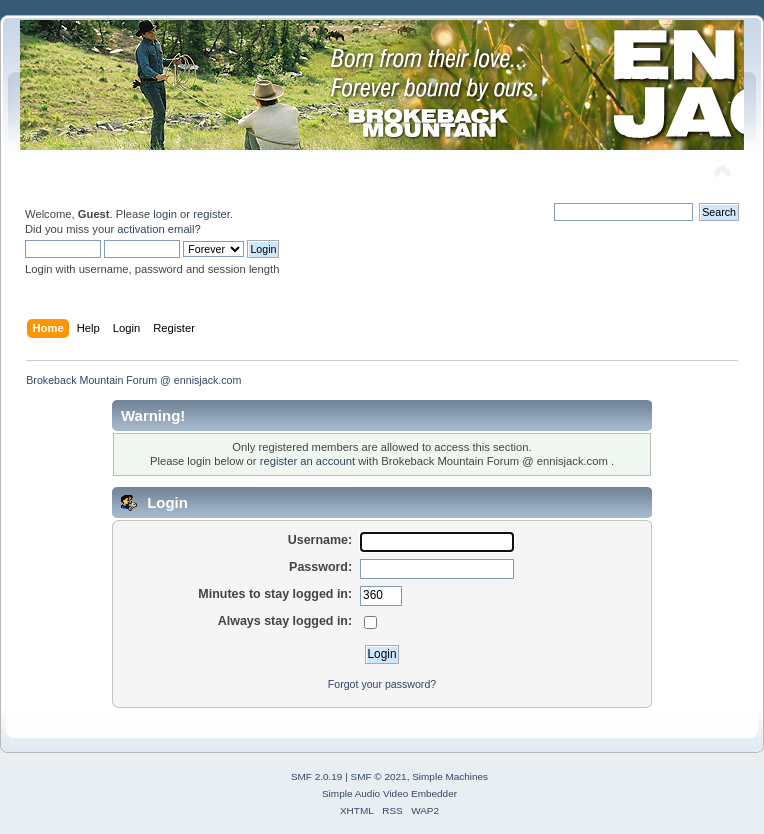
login (165, 214)
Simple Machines (450, 776)
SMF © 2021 (379, 776)
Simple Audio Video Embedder (389, 793)
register (211, 214)
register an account (307, 461)
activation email (155, 229)
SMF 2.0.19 (317, 776)
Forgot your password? (382, 684)
